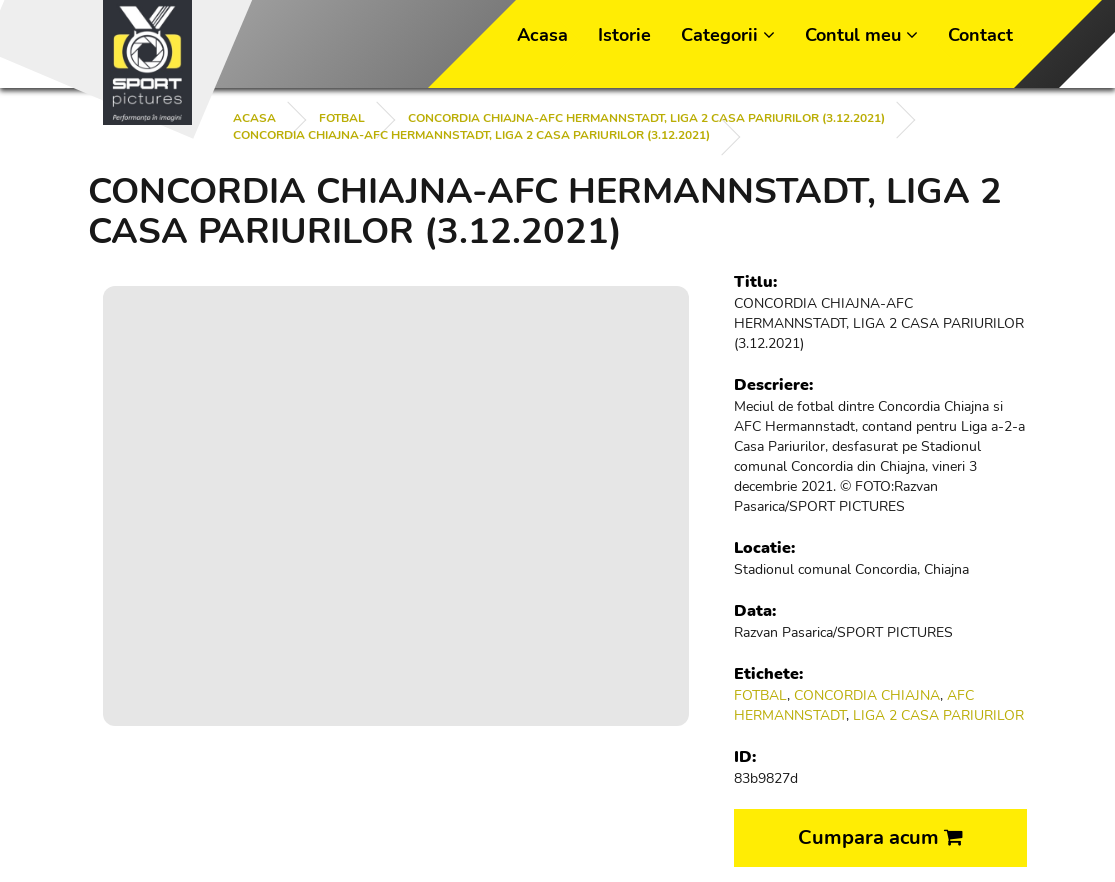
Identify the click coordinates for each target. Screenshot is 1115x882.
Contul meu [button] (861, 35)
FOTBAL (342, 118)
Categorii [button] (728, 35)
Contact (980, 35)
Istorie (624, 35)
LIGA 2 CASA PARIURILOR (938, 715)
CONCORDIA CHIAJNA (867, 695)
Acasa (542, 35)
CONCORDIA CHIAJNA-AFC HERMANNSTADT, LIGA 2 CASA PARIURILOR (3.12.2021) (646, 118)
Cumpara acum (880, 837)
